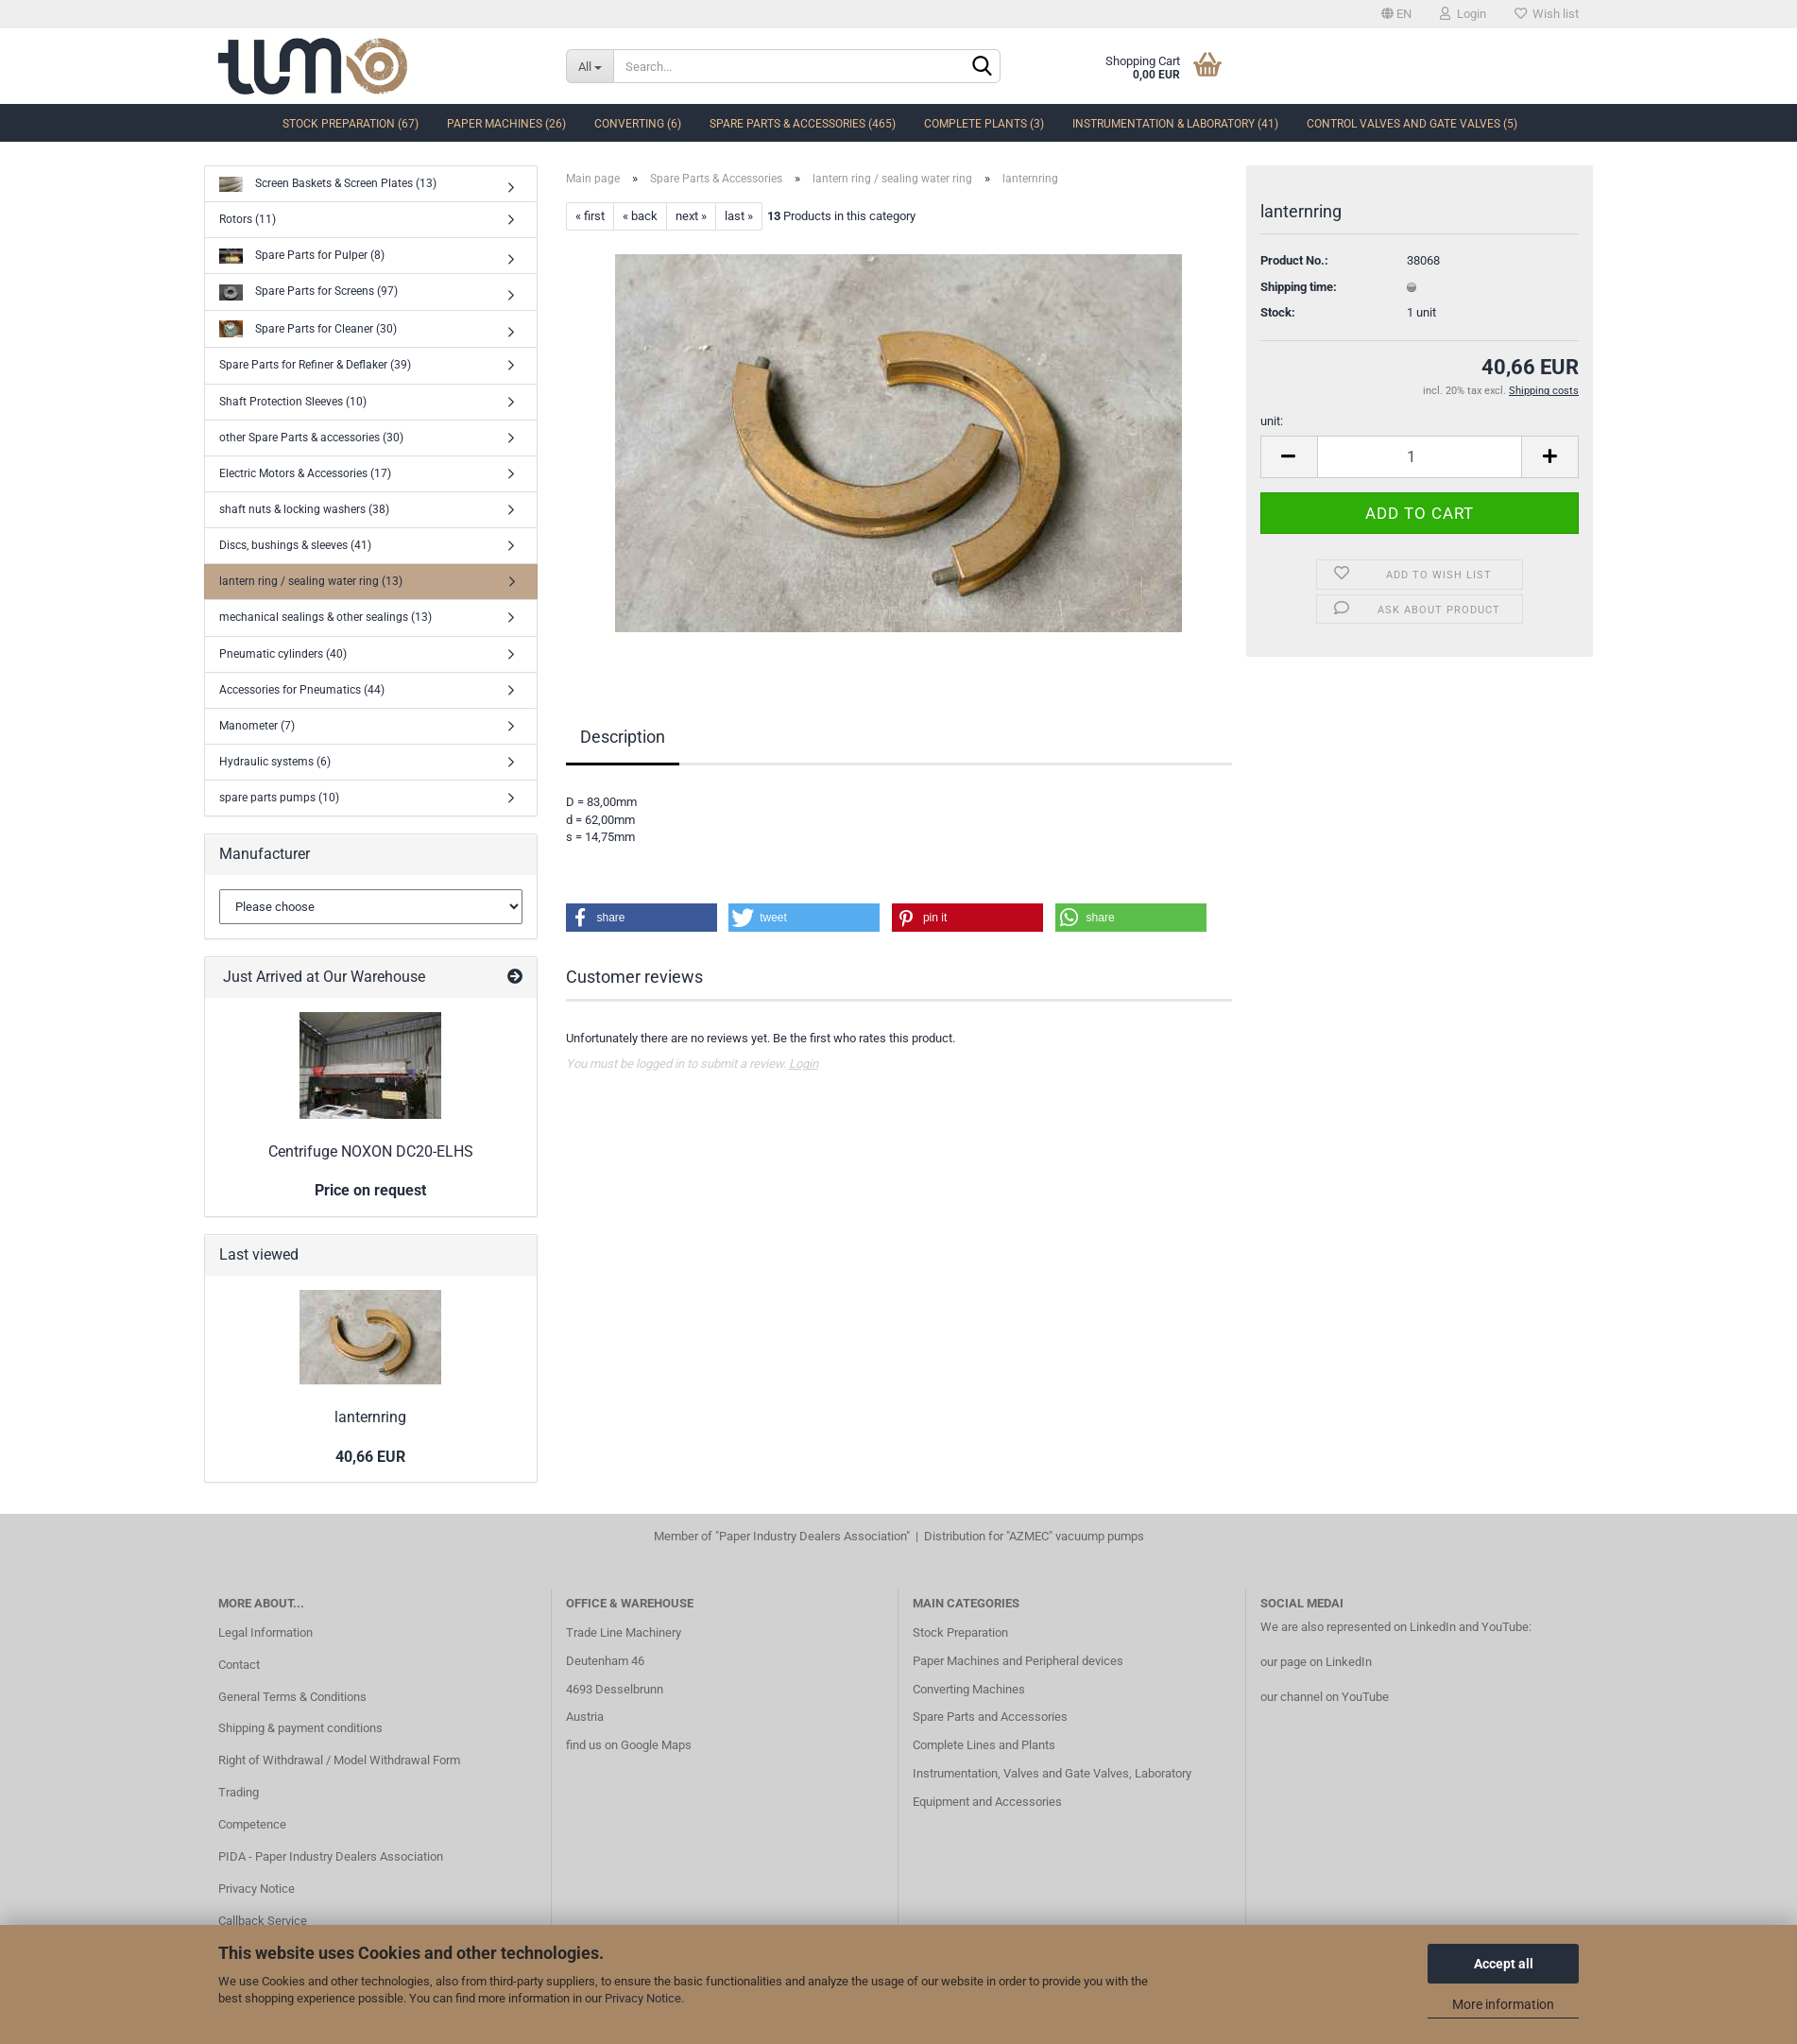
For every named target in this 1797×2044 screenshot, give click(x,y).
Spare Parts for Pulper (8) (302, 257)
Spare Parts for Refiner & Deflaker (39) (315, 364)
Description (622, 737)
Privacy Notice (643, 1998)
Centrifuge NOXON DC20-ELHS (370, 1151)
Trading (238, 1792)
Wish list (1547, 14)
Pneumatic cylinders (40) (283, 654)
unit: (1271, 421)
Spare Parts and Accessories (990, 1716)
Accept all (1503, 1963)
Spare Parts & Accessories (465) (803, 123)
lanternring (370, 1417)
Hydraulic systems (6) (275, 761)
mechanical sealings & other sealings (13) (325, 617)
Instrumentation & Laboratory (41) (1175, 123)
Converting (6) (637, 123)
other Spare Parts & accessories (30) (311, 437)
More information (1503, 2004)
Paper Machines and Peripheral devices (1018, 1661)
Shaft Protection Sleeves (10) (293, 401)
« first (590, 216)
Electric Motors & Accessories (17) (305, 473)
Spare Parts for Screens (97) (308, 292)
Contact (239, 1665)
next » (691, 216)
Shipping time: (1298, 287)
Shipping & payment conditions (300, 1728)
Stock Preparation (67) (350, 123)
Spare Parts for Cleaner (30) (308, 329)
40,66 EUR (370, 1457)
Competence (252, 1824)
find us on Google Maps (629, 1745)
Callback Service (262, 1921)
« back (640, 216)
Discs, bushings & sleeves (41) (295, 545)
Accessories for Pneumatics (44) (302, 689)
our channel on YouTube (1324, 1697)
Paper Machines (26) (506, 123)
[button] (641, 917)
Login (1463, 14)
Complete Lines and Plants (984, 1745)
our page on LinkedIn (1316, 1662)
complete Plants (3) (984, 123)
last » (739, 216)
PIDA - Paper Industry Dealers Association (330, 1856)
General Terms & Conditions (292, 1697)
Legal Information (265, 1632)
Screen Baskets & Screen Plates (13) (327, 185)
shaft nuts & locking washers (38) (304, 509)
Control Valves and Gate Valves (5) (1412, 123)
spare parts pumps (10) (279, 797)
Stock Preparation (960, 1632)
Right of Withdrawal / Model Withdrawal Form (339, 1760)
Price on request (370, 1190)
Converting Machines (969, 1689)
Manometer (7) (257, 725)
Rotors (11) (247, 219)
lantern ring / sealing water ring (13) (310, 581)
